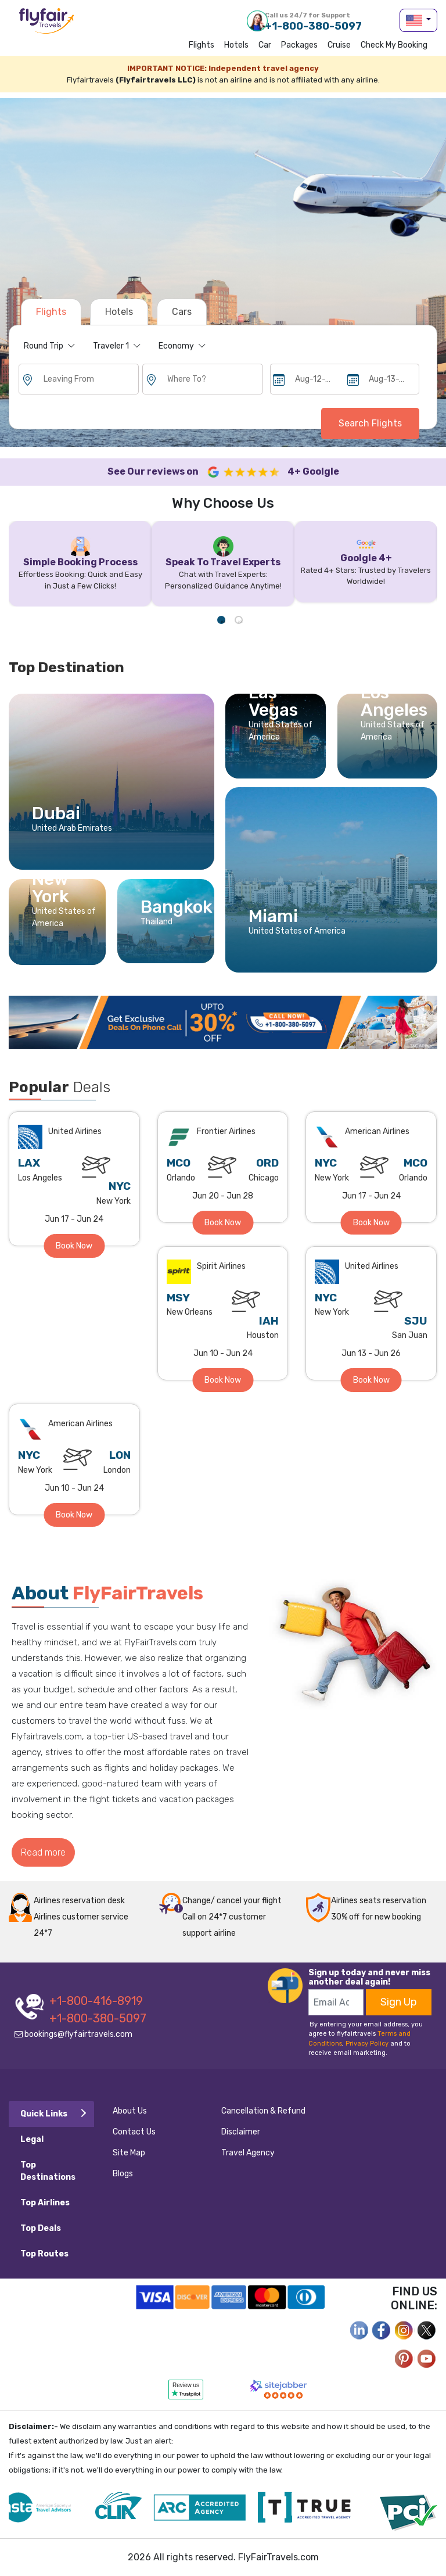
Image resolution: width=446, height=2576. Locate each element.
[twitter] (426, 2329)
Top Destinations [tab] (47, 2171)
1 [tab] (221, 620)
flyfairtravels (46, 24)
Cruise (339, 45)
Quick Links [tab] (43, 2114)
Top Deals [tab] (40, 2228)
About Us (130, 2111)
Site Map (129, 2153)
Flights (201, 45)
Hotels (236, 45)
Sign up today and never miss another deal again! (369, 1977)
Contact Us (134, 2132)
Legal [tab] (32, 2139)
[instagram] (404, 2329)
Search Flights (370, 423)
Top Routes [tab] (44, 2254)
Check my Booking (394, 45)
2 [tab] (239, 620)
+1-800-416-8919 (96, 2001)
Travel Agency (248, 2153)
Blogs (123, 2174)
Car (264, 45)
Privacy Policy (367, 2043)
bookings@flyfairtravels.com (73, 2034)
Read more (43, 1852)
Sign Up (398, 2002)
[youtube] (426, 2357)
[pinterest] (404, 2357)
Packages (299, 45)
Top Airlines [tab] (45, 2203)
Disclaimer (240, 2132)
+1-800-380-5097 (313, 21)
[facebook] (358, 2329)
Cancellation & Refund (263, 2111)
